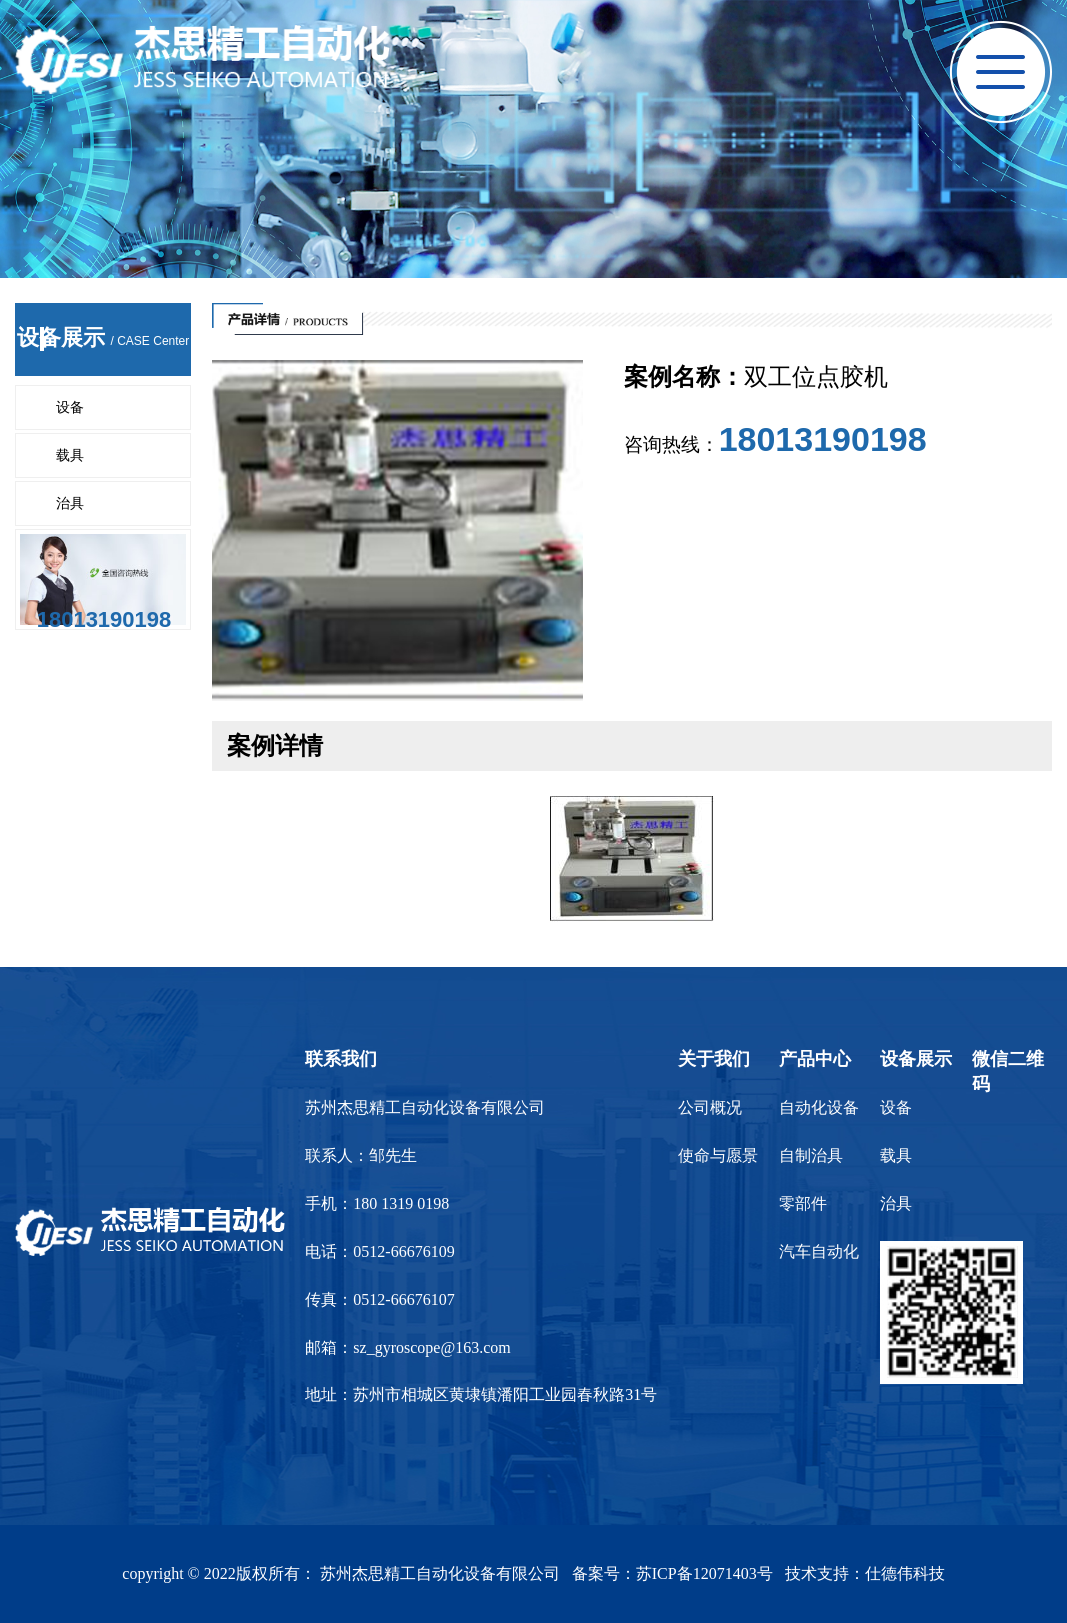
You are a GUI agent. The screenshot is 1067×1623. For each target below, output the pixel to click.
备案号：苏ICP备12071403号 (672, 1573)
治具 (70, 503)
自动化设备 (819, 1107)
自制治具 (811, 1155)
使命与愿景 (718, 1155)
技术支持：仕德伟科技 (865, 1573)
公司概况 (710, 1107)
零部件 (803, 1203)
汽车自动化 (819, 1251)
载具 (70, 455)
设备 (70, 407)
